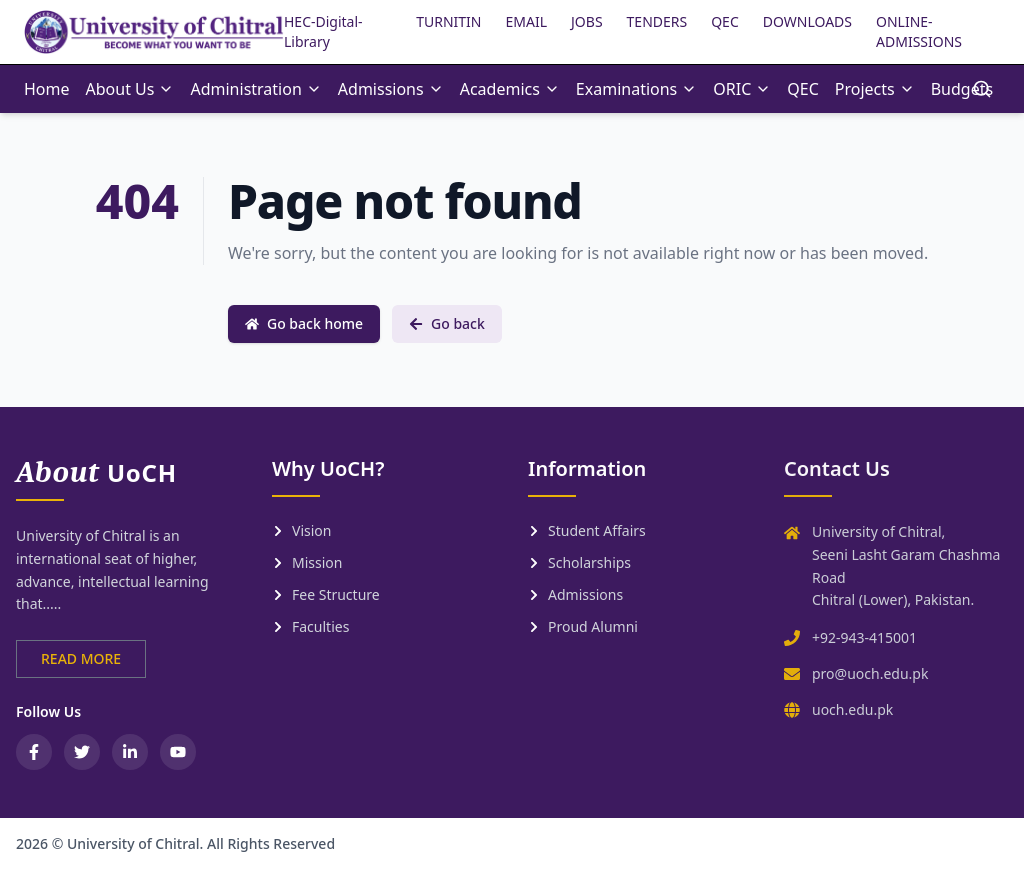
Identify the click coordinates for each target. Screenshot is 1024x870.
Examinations (636, 89)
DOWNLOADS (807, 21)
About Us (130, 89)
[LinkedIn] (130, 752)
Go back (447, 323)
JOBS (587, 21)
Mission (307, 562)
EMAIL (527, 21)
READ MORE (81, 658)
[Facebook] (34, 752)
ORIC (742, 89)
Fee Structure (326, 594)
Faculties (310, 626)
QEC (725, 21)
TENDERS (657, 21)
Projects (875, 89)
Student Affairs (587, 530)
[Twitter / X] (82, 752)
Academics (510, 89)
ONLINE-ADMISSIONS (919, 31)
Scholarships (579, 562)
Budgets (962, 89)
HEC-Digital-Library (323, 31)
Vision (301, 530)
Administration (255, 89)
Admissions (391, 89)
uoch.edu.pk (852, 709)
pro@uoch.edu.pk (870, 673)
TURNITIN (448, 21)
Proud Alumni (583, 626)
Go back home (304, 323)
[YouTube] (178, 752)
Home (47, 89)
